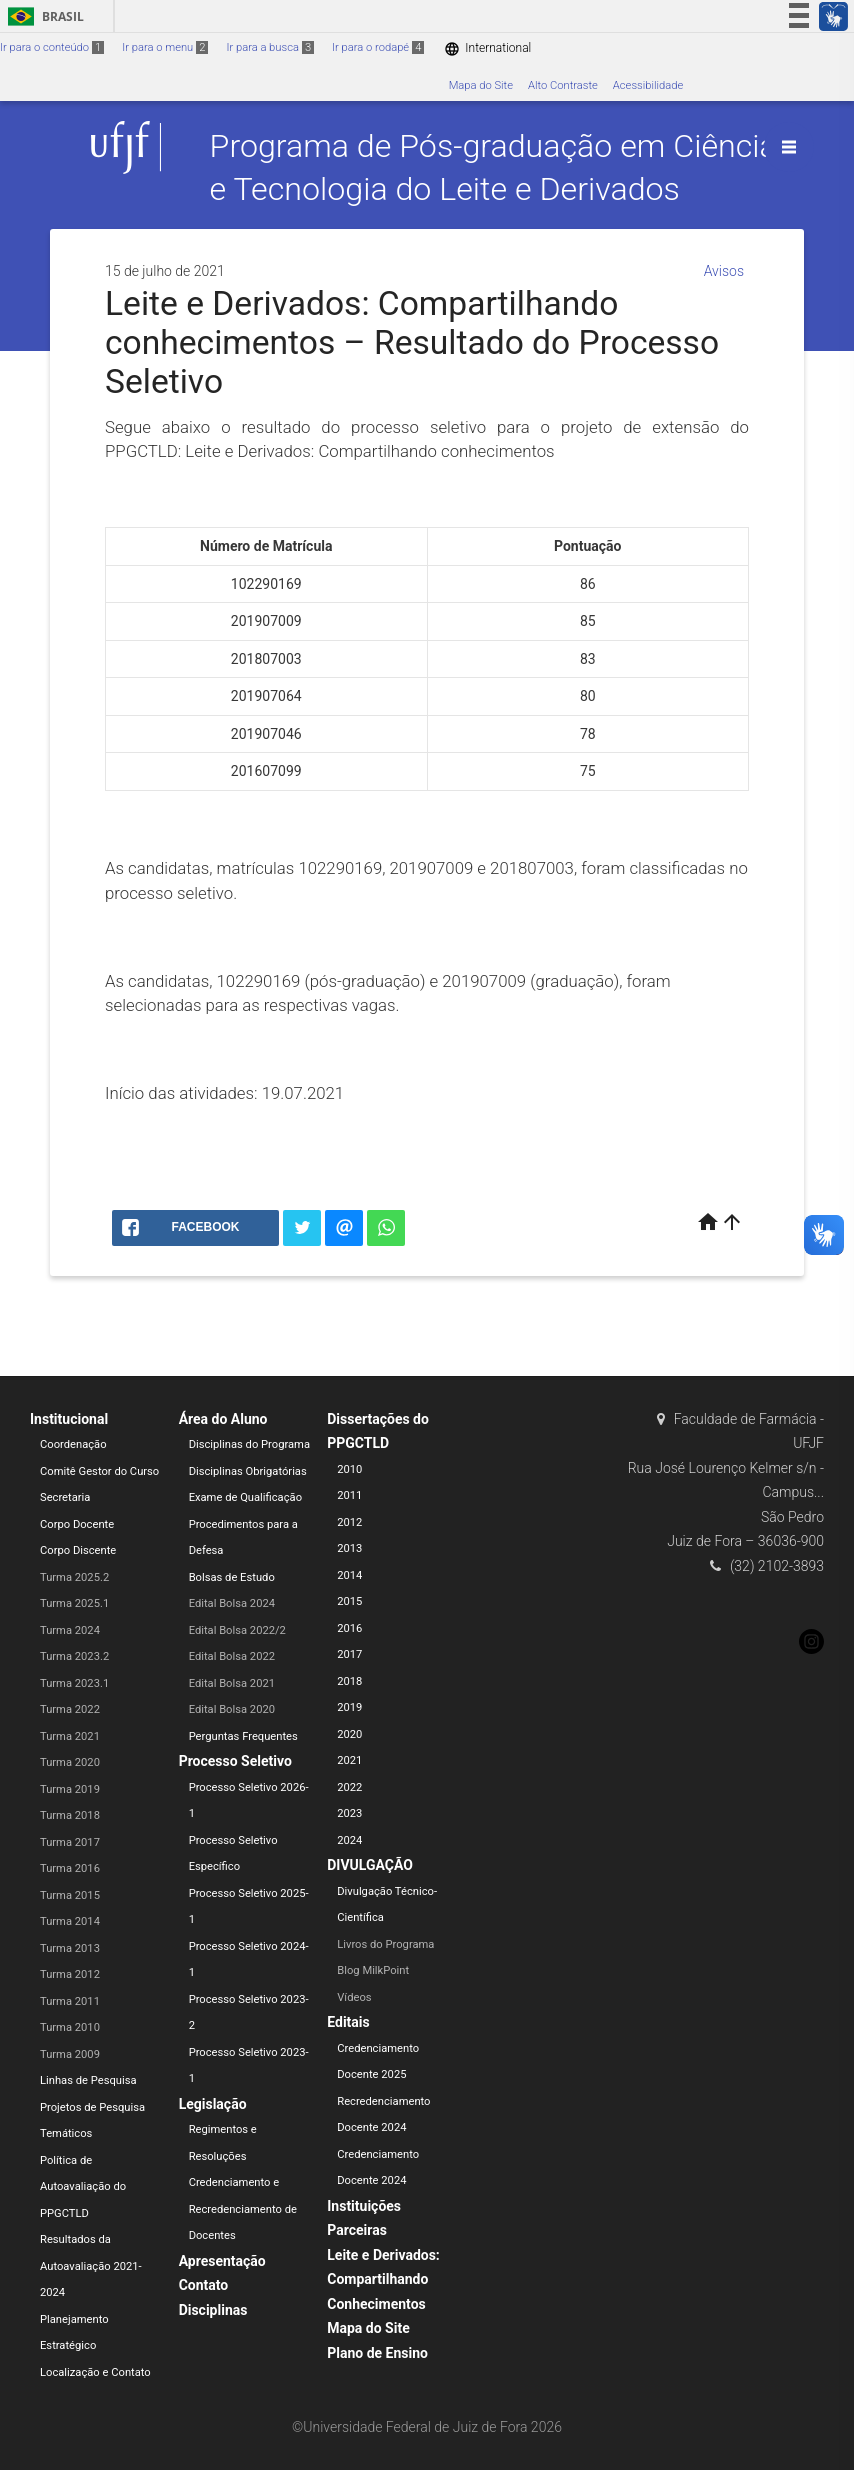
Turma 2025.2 (74, 1577)
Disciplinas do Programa (249, 1444)
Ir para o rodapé (378, 47)
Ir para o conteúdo (52, 47)
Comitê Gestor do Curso (99, 1471)
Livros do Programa (385, 1944)
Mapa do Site (481, 85)
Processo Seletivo (235, 1761)
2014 (349, 1575)
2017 (349, 1654)
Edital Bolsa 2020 (232, 1709)
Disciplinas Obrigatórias (248, 1471)
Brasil (42, 16)
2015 (349, 1601)
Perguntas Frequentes (243, 1736)
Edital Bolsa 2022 (232, 1656)
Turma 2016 (70, 1868)
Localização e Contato (95, 2372)
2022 (349, 1787)
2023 (349, 1813)
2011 (349, 1495)
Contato (204, 2285)
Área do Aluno (223, 1419)
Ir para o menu (165, 47)
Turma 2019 (70, 1789)
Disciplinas (213, 2310)
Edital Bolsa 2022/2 (237, 1630)
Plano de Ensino (377, 2353)
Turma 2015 (70, 1895)
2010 (349, 1469)
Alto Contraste (563, 85)
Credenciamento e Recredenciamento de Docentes (243, 2209)
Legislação (213, 2104)
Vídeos (354, 1997)
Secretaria (65, 1497)
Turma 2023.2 (74, 1656)
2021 (349, 1760)
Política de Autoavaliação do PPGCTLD (83, 2187)
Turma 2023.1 (74, 1683)
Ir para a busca (270, 47)
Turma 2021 (70, 1736)
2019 (349, 1707)
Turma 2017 (70, 1842)
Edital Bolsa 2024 (232, 1603)
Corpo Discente (78, 1550)
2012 (349, 1522)
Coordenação (73, 1444)
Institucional (69, 1419)
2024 (349, 1840)
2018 (349, 1681)
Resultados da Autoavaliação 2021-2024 (91, 2266)
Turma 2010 (70, 2027)
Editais (348, 2022)
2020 (349, 1734)
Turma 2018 (70, 1815)
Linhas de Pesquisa (88, 2080)
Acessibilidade (648, 85)
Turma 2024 (70, 1630)
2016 (349, 1628)
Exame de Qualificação (245, 1497)
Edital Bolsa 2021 (232, 1683)
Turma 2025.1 (74, 1603)
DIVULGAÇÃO (370, 1865)
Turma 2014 (70, 1921)
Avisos (724, 271)
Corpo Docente (77, 1524)
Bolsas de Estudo (232, 1577)
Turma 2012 (70, 1974)
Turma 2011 (70, 2001)
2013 (349, 1548)
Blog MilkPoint (373, 1970)
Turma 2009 (70, 2054)
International (487, 48)
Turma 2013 (70, 1948)
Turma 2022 (70, 1709)
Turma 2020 (70, 1762)
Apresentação (222, 2261)
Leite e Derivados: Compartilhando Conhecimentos (383, 2279)
